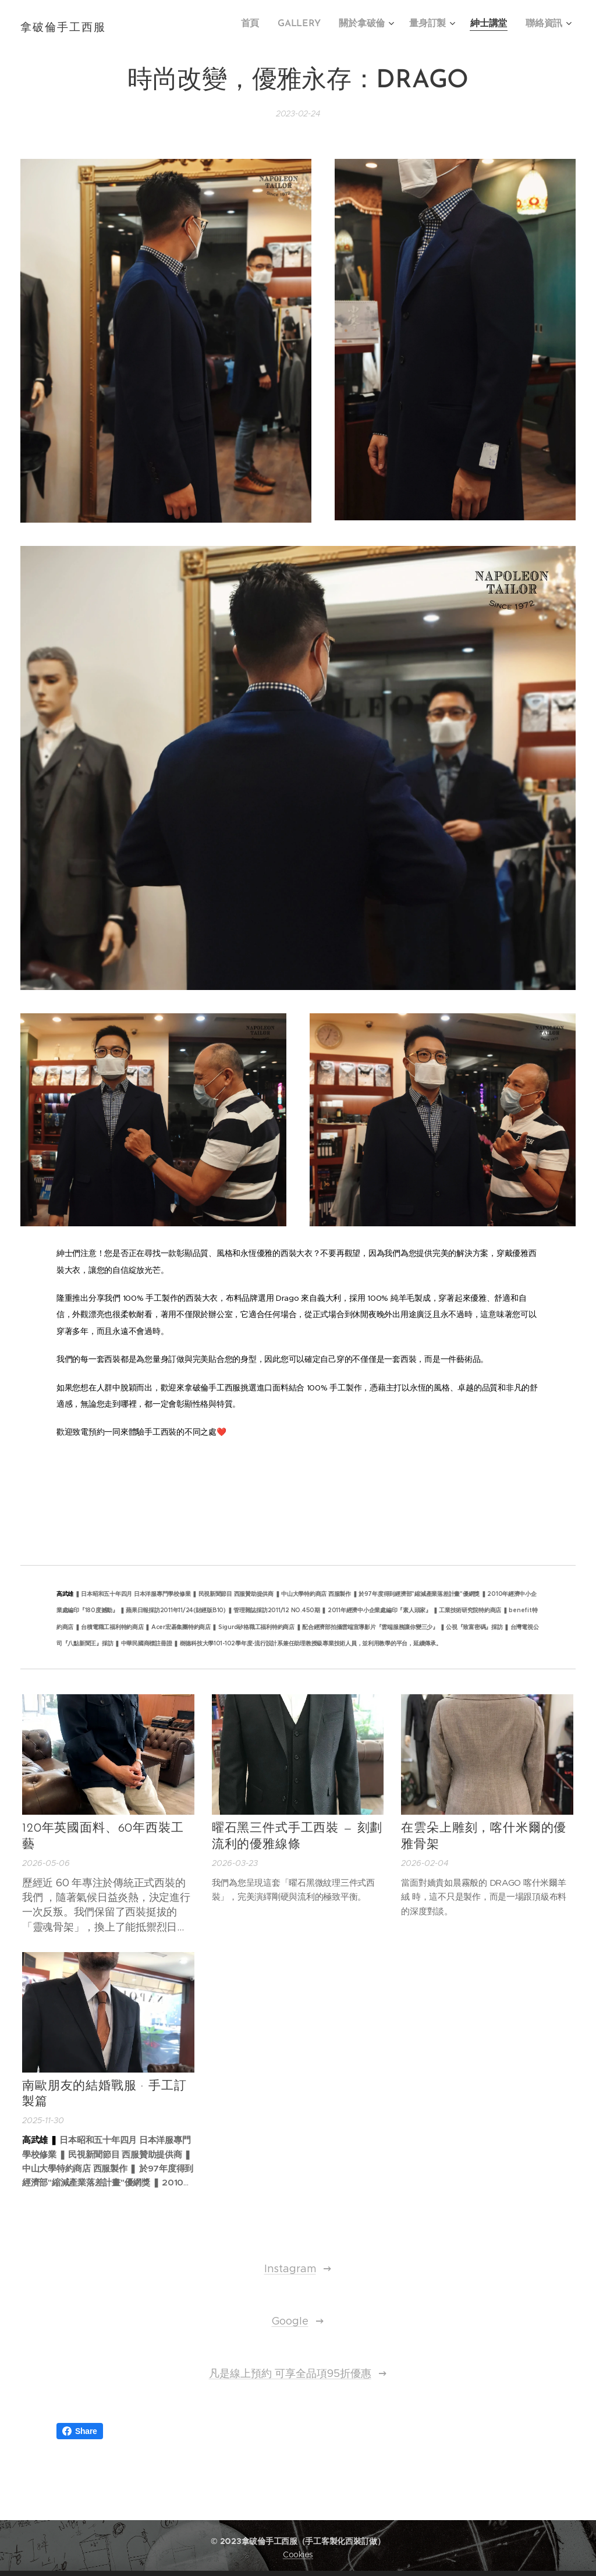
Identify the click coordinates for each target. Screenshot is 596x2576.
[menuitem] (265, 23)
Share (79, 2431)
